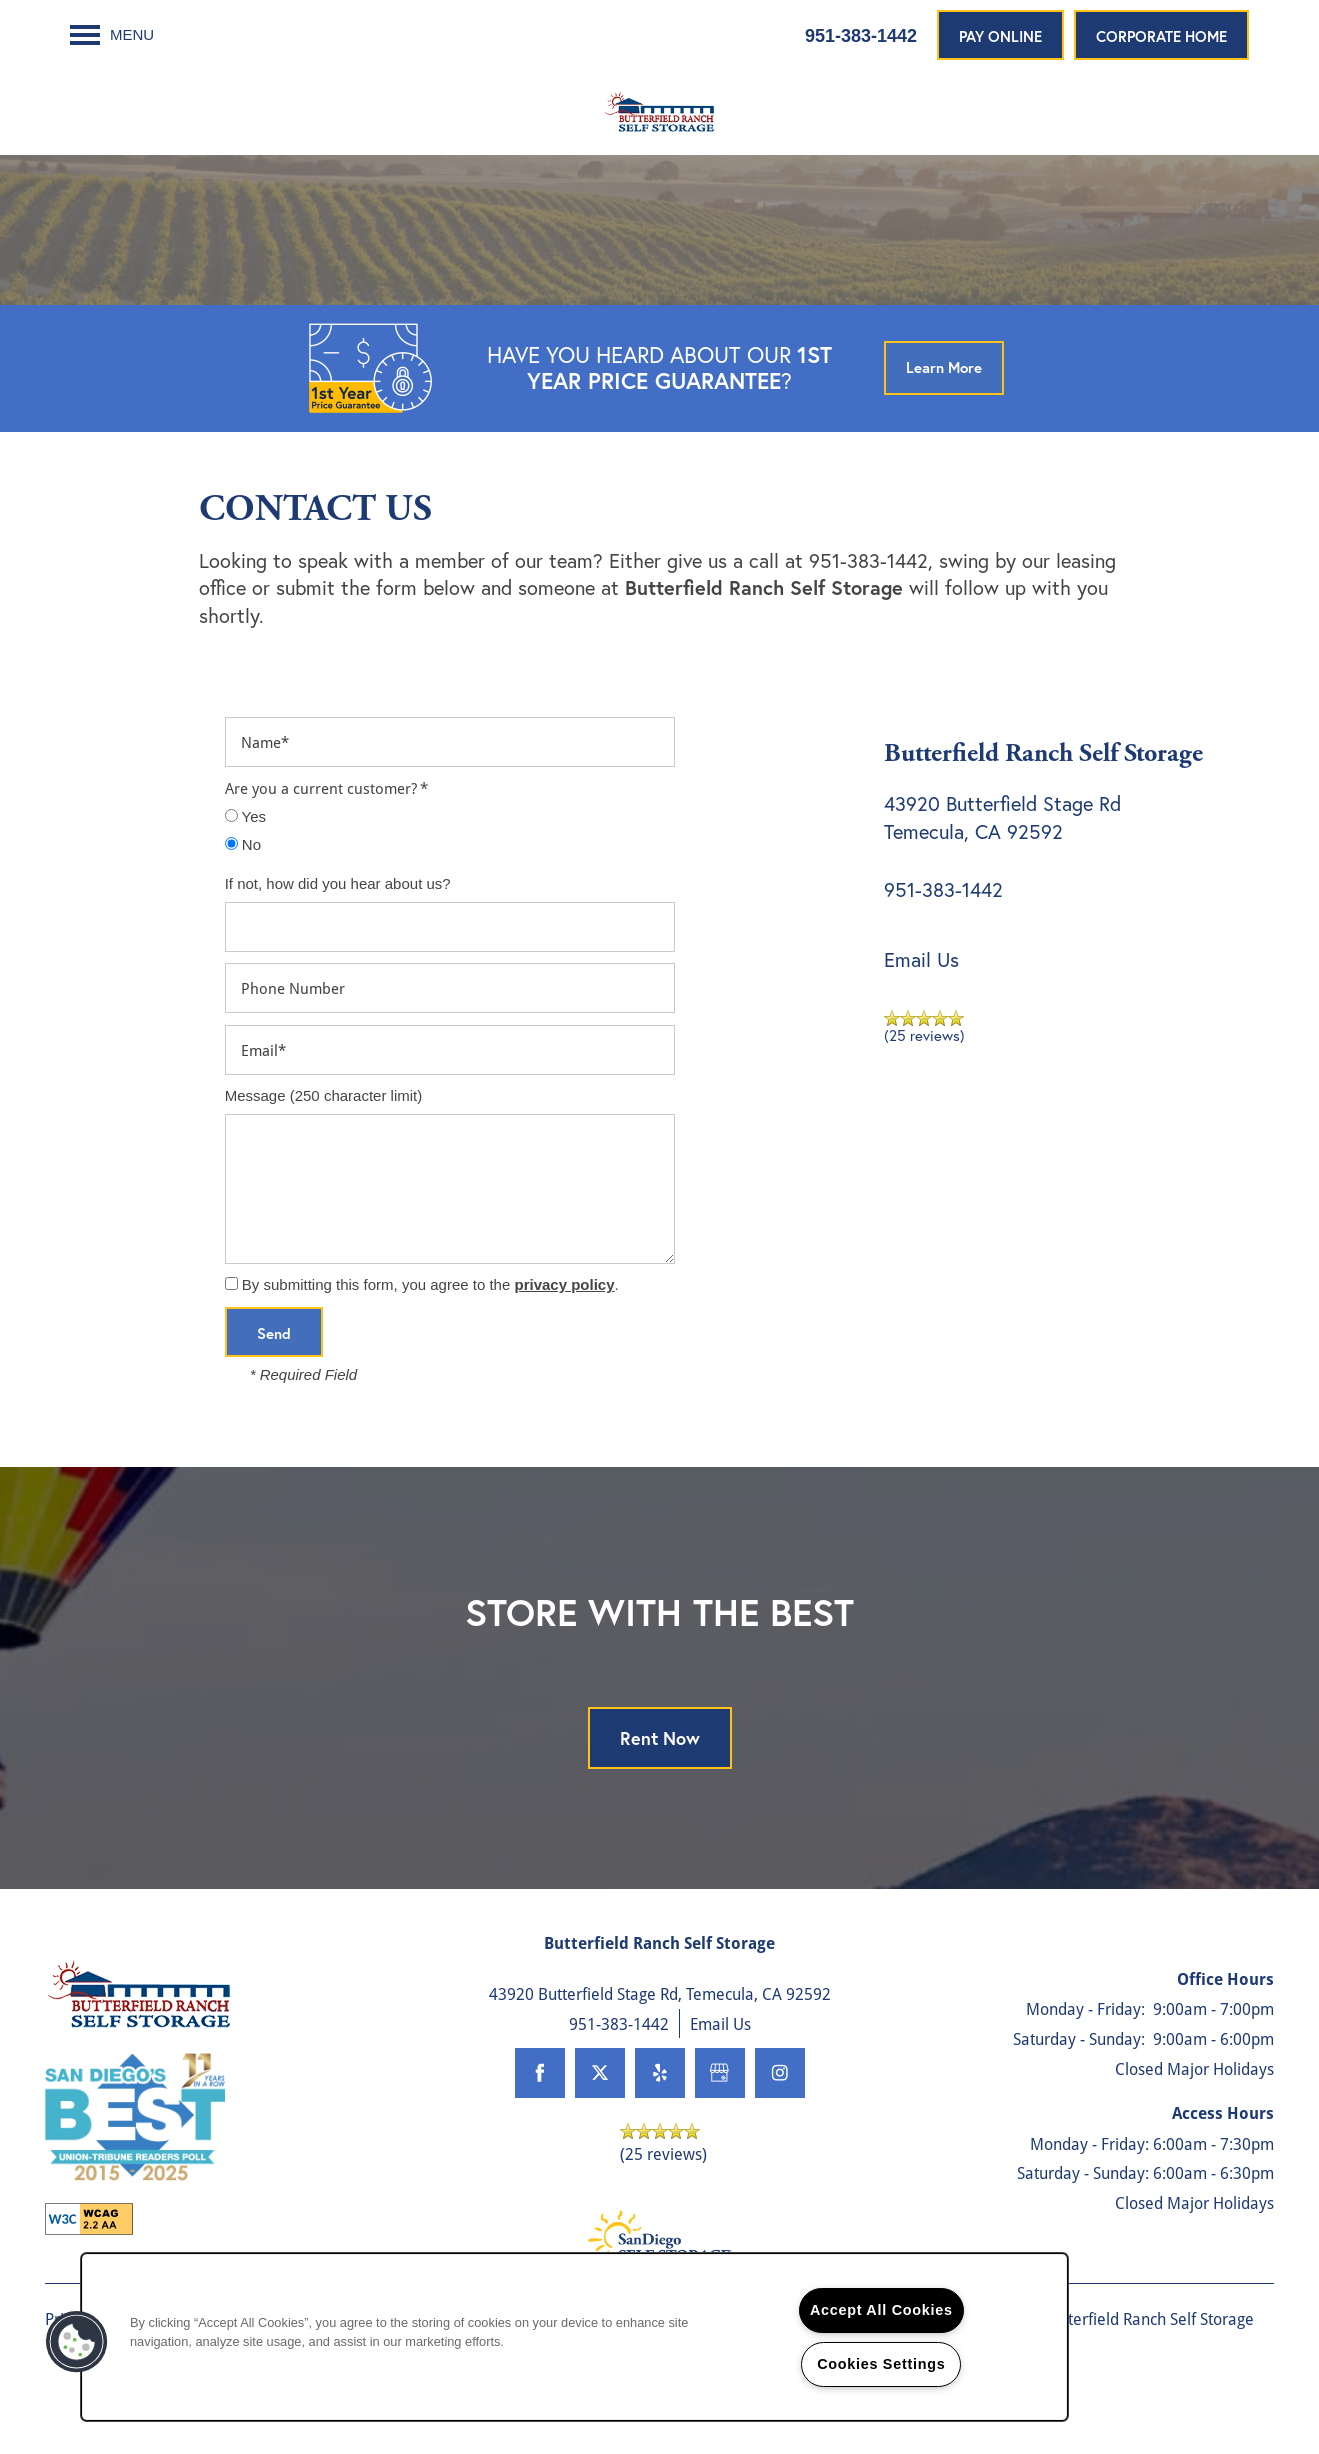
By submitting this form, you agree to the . (430, 1325)
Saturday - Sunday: (1079, 2078)
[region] (574, 2337)
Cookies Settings (881, 2364)
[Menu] (112, 35)
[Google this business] (720, 2113)
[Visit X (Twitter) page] (600, 2113)
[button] (1000, 35)
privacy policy (564, 1325)
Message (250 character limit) (324, 1135)
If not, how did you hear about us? (338, 923)
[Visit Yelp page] (660, 2113)
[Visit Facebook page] (540, 2113)
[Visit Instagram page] (780, 2113)
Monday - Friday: (1085, 2049)
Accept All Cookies (881, 2310)
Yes (245, 856)
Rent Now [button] (660, 1779)
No (243, 884)
